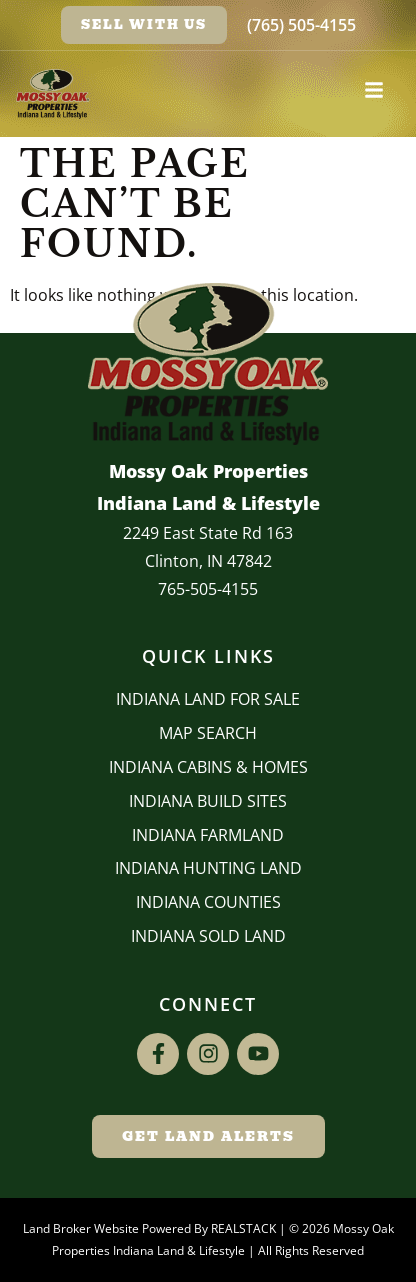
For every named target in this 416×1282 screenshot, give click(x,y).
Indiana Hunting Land (208, 868)
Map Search (208, 733)
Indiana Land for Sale (208, 699)
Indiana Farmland (208, 835)
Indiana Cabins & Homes (208, 767)
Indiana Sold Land (208, 936)
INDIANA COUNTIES (208, 902)
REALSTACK (243, 1228)
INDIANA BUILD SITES (208, 801)
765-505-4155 (208, 589)
